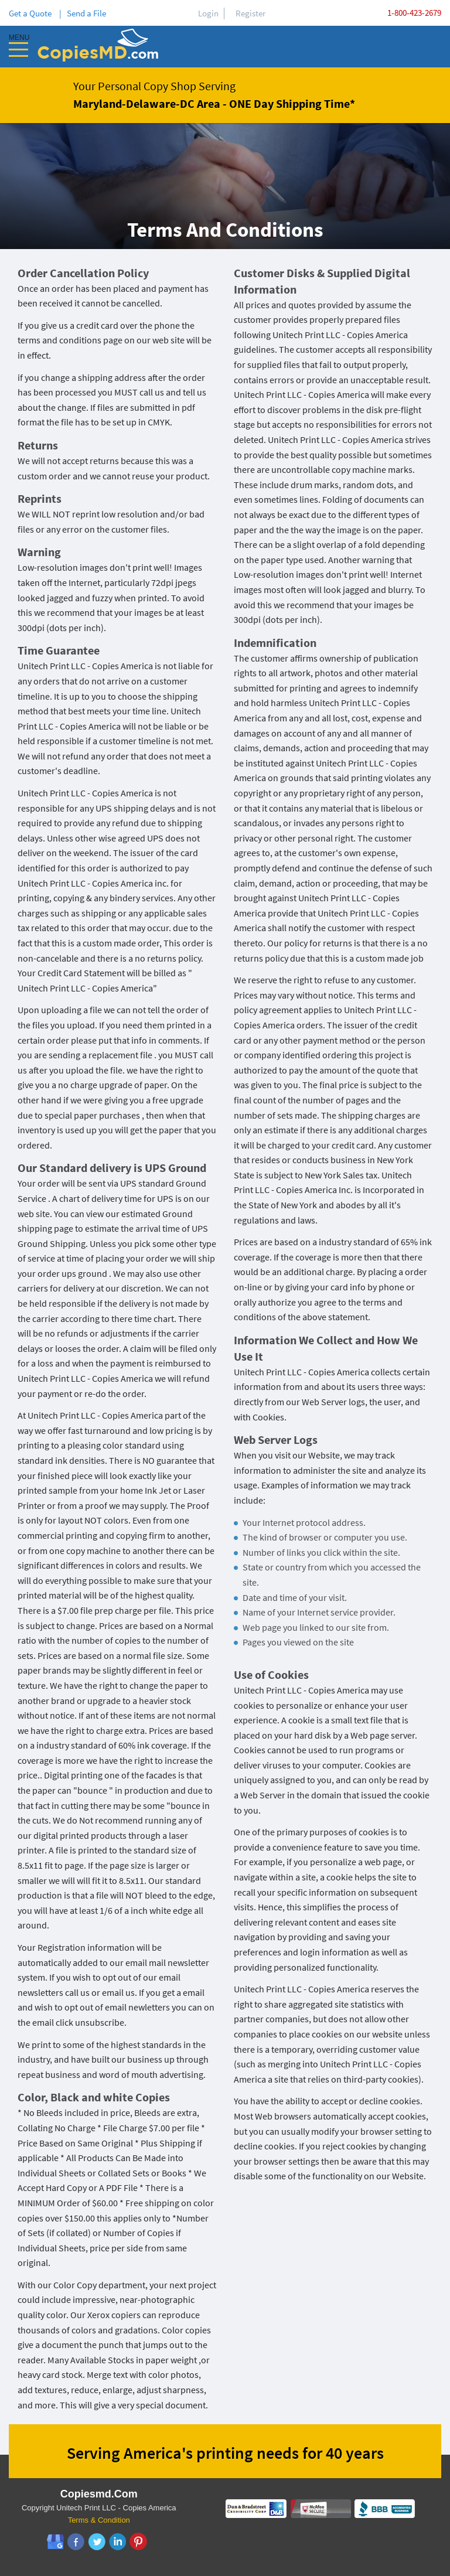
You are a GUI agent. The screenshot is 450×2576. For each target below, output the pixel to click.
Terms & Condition (99, 2520)
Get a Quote (32, 13)
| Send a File (82, 13)
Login (208, 13)
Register (250, 13)
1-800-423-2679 (414, 12)
